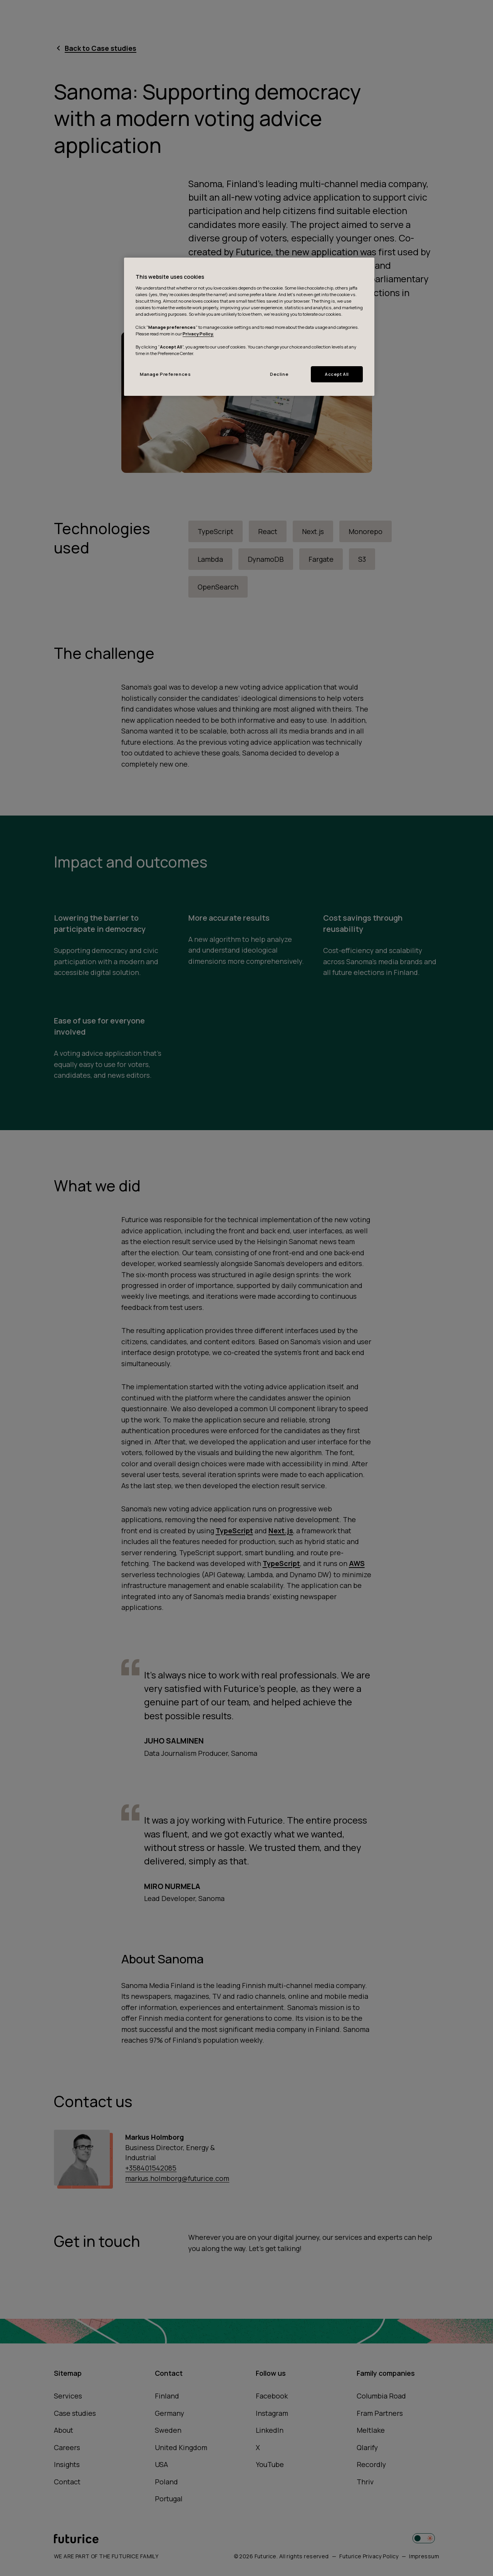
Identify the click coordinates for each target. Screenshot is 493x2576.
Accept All (337, 374)
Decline (279, 374)
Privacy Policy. (198, 334)
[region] (249, 327)
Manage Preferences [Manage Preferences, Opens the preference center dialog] (165, 374)
